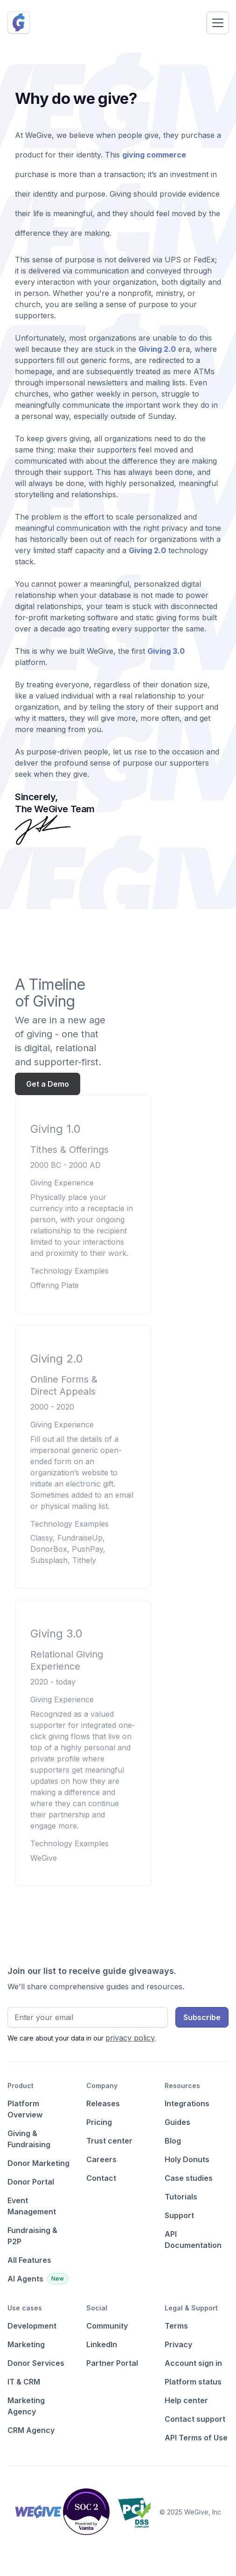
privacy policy (130, 2037)
